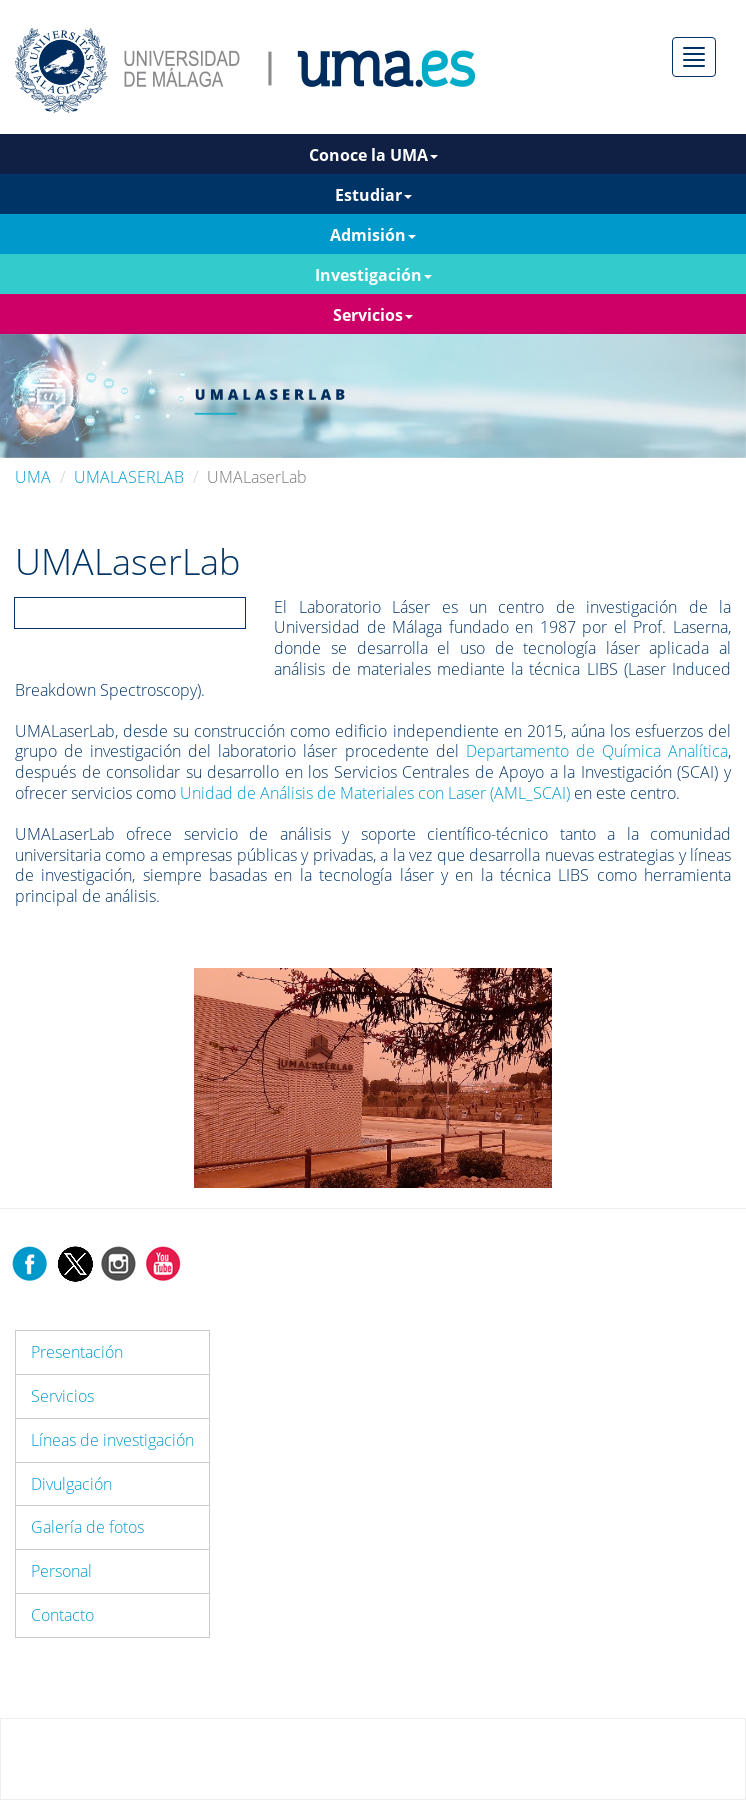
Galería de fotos (87, 1527)
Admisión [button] (373, 235)
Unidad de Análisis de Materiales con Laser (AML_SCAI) (375, 793)
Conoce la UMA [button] (373, 155)
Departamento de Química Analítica (597, 751)
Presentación (77, 1352)
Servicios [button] (373, 315)
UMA (33, 477)
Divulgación (71, 1484)
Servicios (62, 1396)
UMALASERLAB (129, 477)
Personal (61, 1571)
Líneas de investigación (112, 1440)
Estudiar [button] (373, 195)
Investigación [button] (373, 275)
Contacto (62, 1615)
